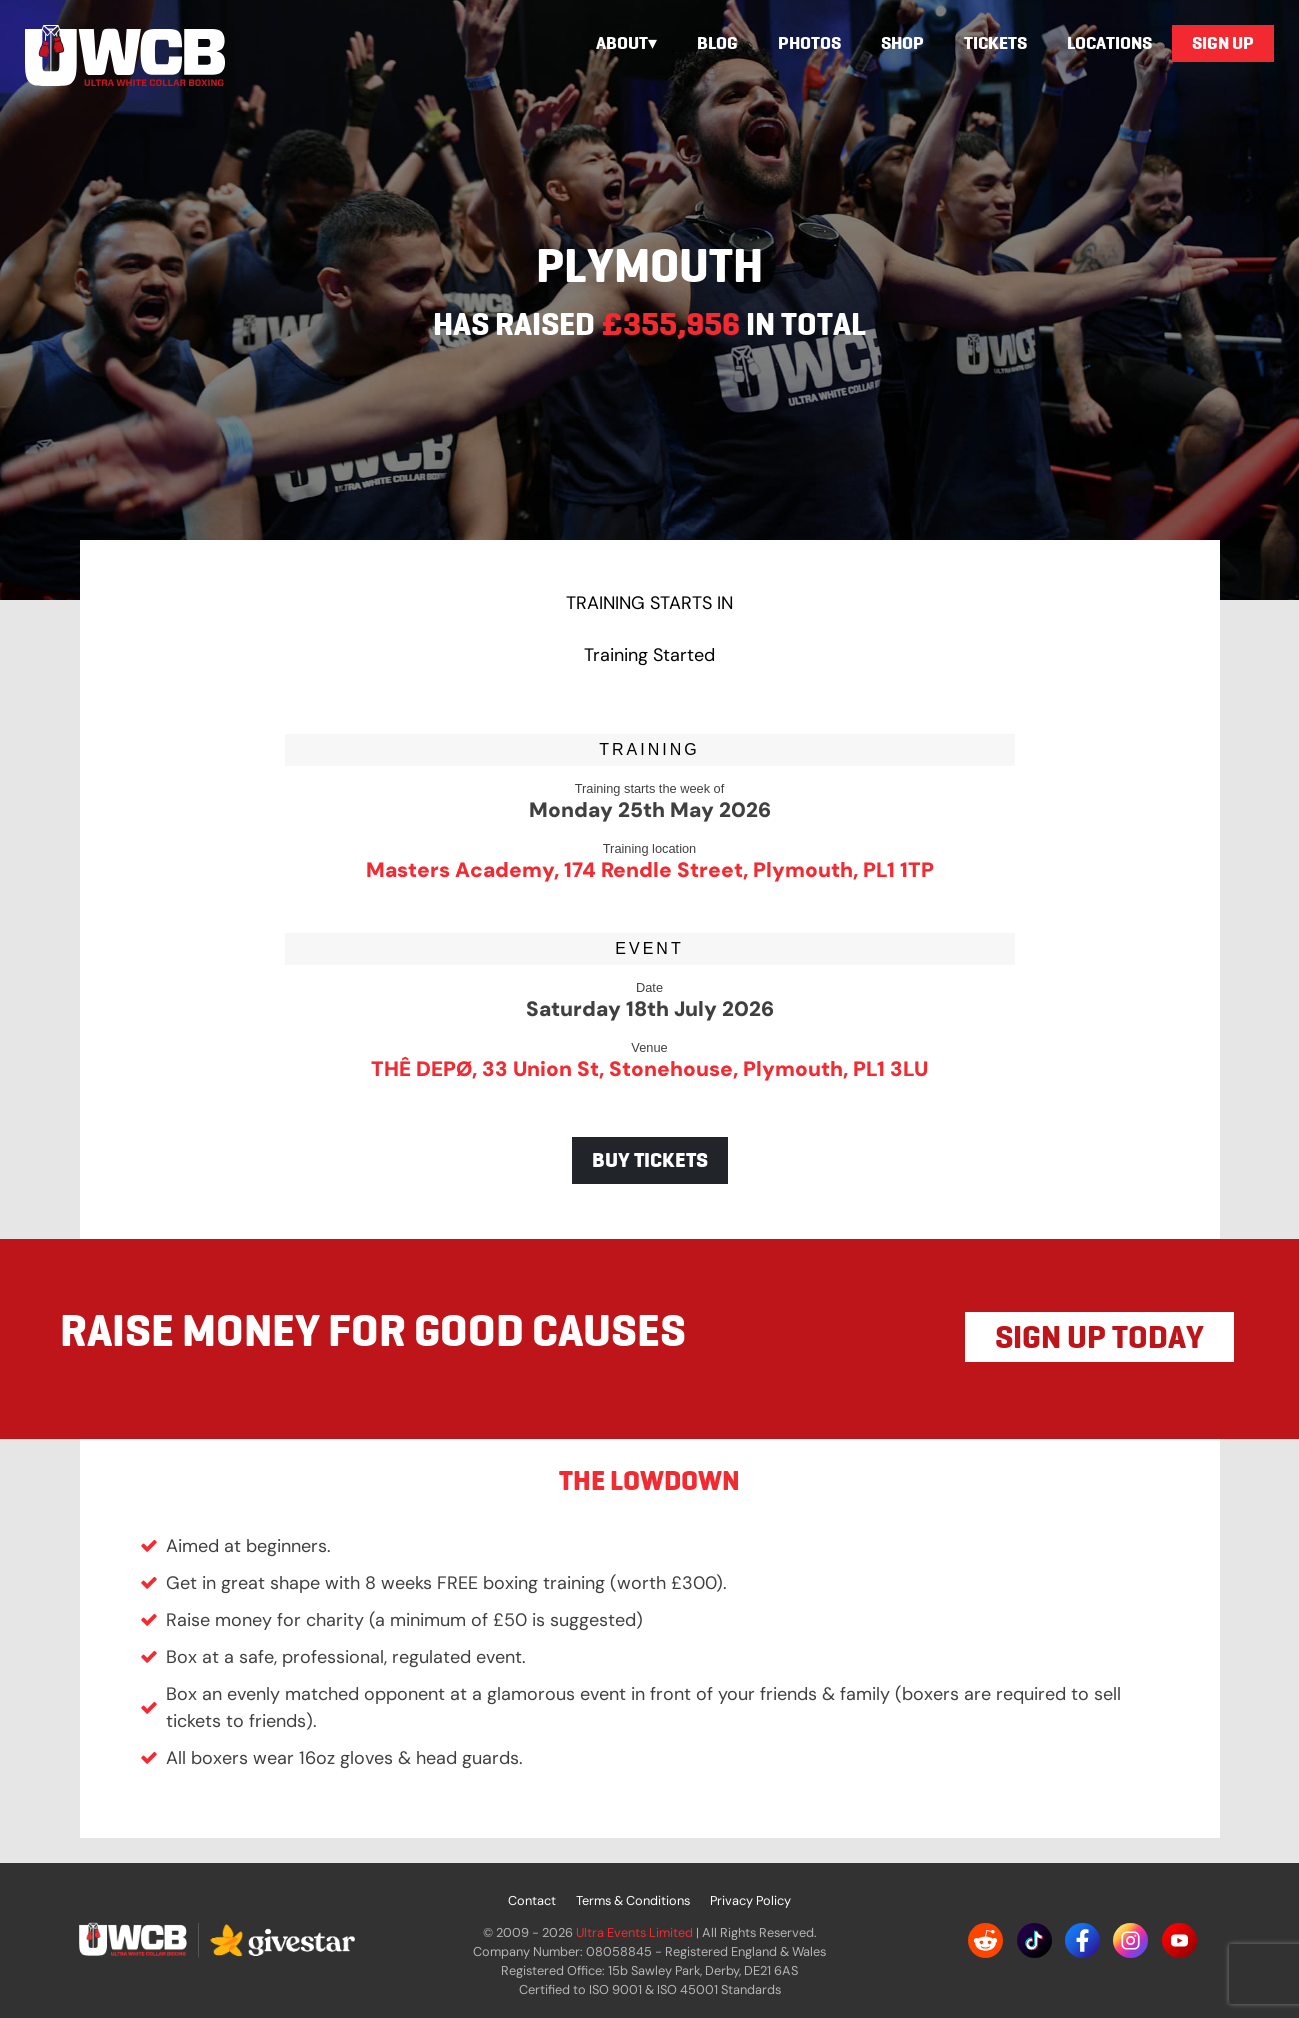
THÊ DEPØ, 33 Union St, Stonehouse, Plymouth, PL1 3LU (649, 1068)
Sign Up (1223, 43)
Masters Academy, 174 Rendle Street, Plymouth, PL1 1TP (650, 869)
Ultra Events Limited (634, 1932)
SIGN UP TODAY (1099, 1337)
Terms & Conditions (633, 1900)
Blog (717, 43)
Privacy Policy (750, 1900)
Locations (1109, 43)
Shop (902, 43)
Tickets (995, 43)
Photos (809, 43)
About (622, 43)
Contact (532, 1900)
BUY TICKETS (650, 1160)
